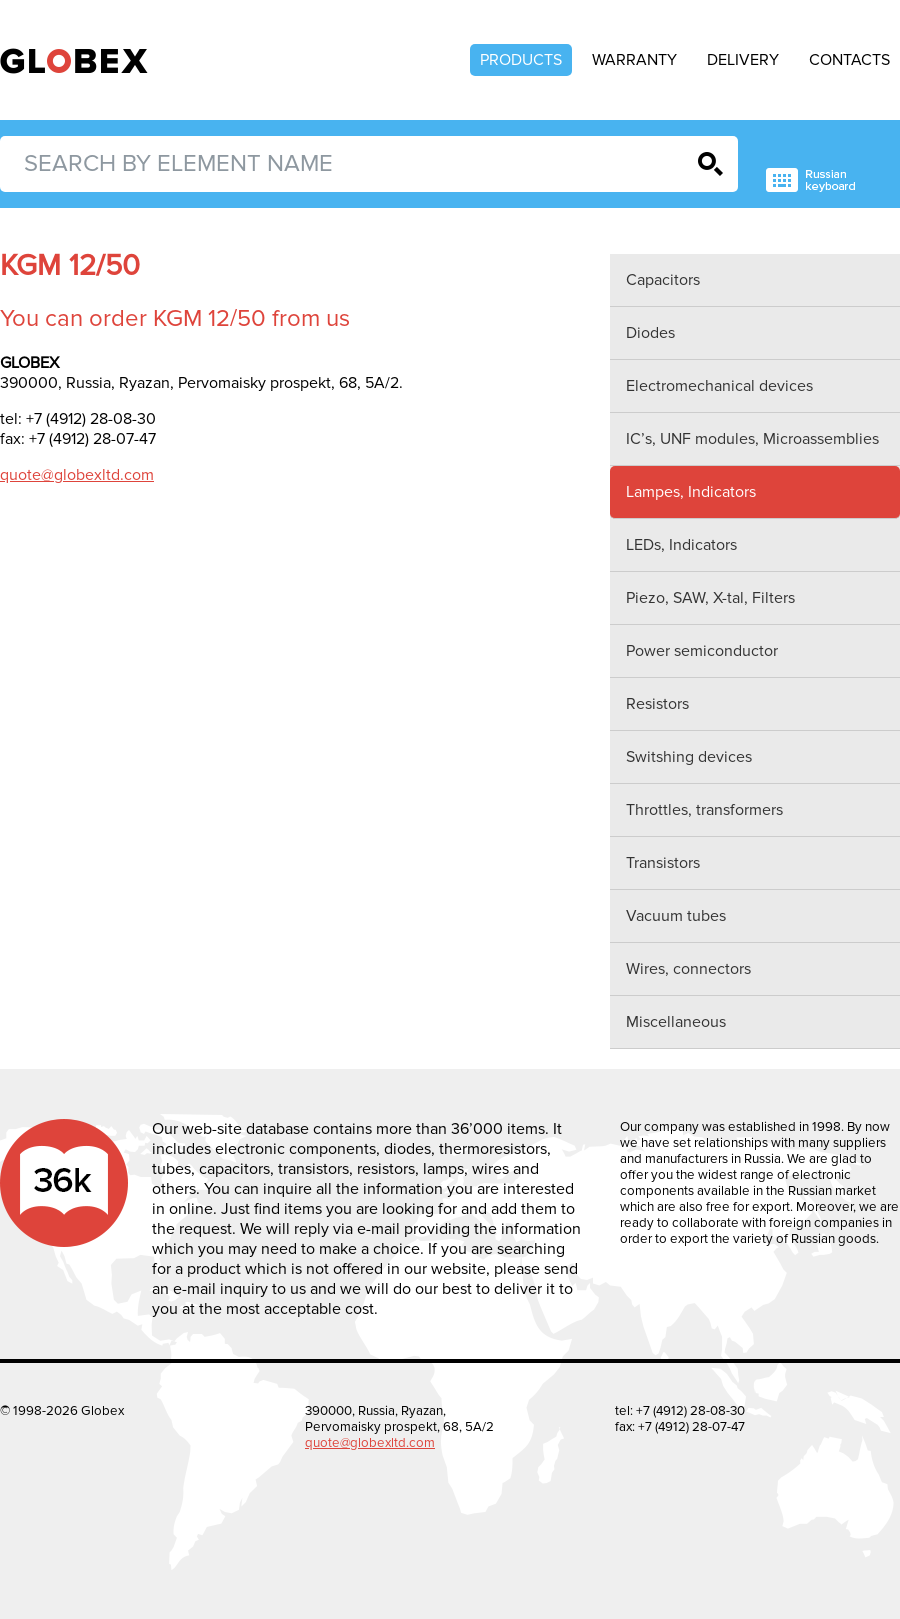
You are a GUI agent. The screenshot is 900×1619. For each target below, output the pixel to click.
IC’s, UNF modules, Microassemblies (752, 439)
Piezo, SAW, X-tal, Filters (710, 598)
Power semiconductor (702, 651)
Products (521, 60)
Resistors (657, 704)
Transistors (663, 863)
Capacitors (663, 280)
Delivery (743, 60)
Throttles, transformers (704, 810)
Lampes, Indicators (691, 492)
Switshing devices (689, 757)
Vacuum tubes (676, 916)
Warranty (634, 60)
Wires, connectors (688, 969)
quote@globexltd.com (77, 475)
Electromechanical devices (719, 386)
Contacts (849, 60)
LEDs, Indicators (681, 545)
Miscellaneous (676, 1022)
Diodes (650, 333)
